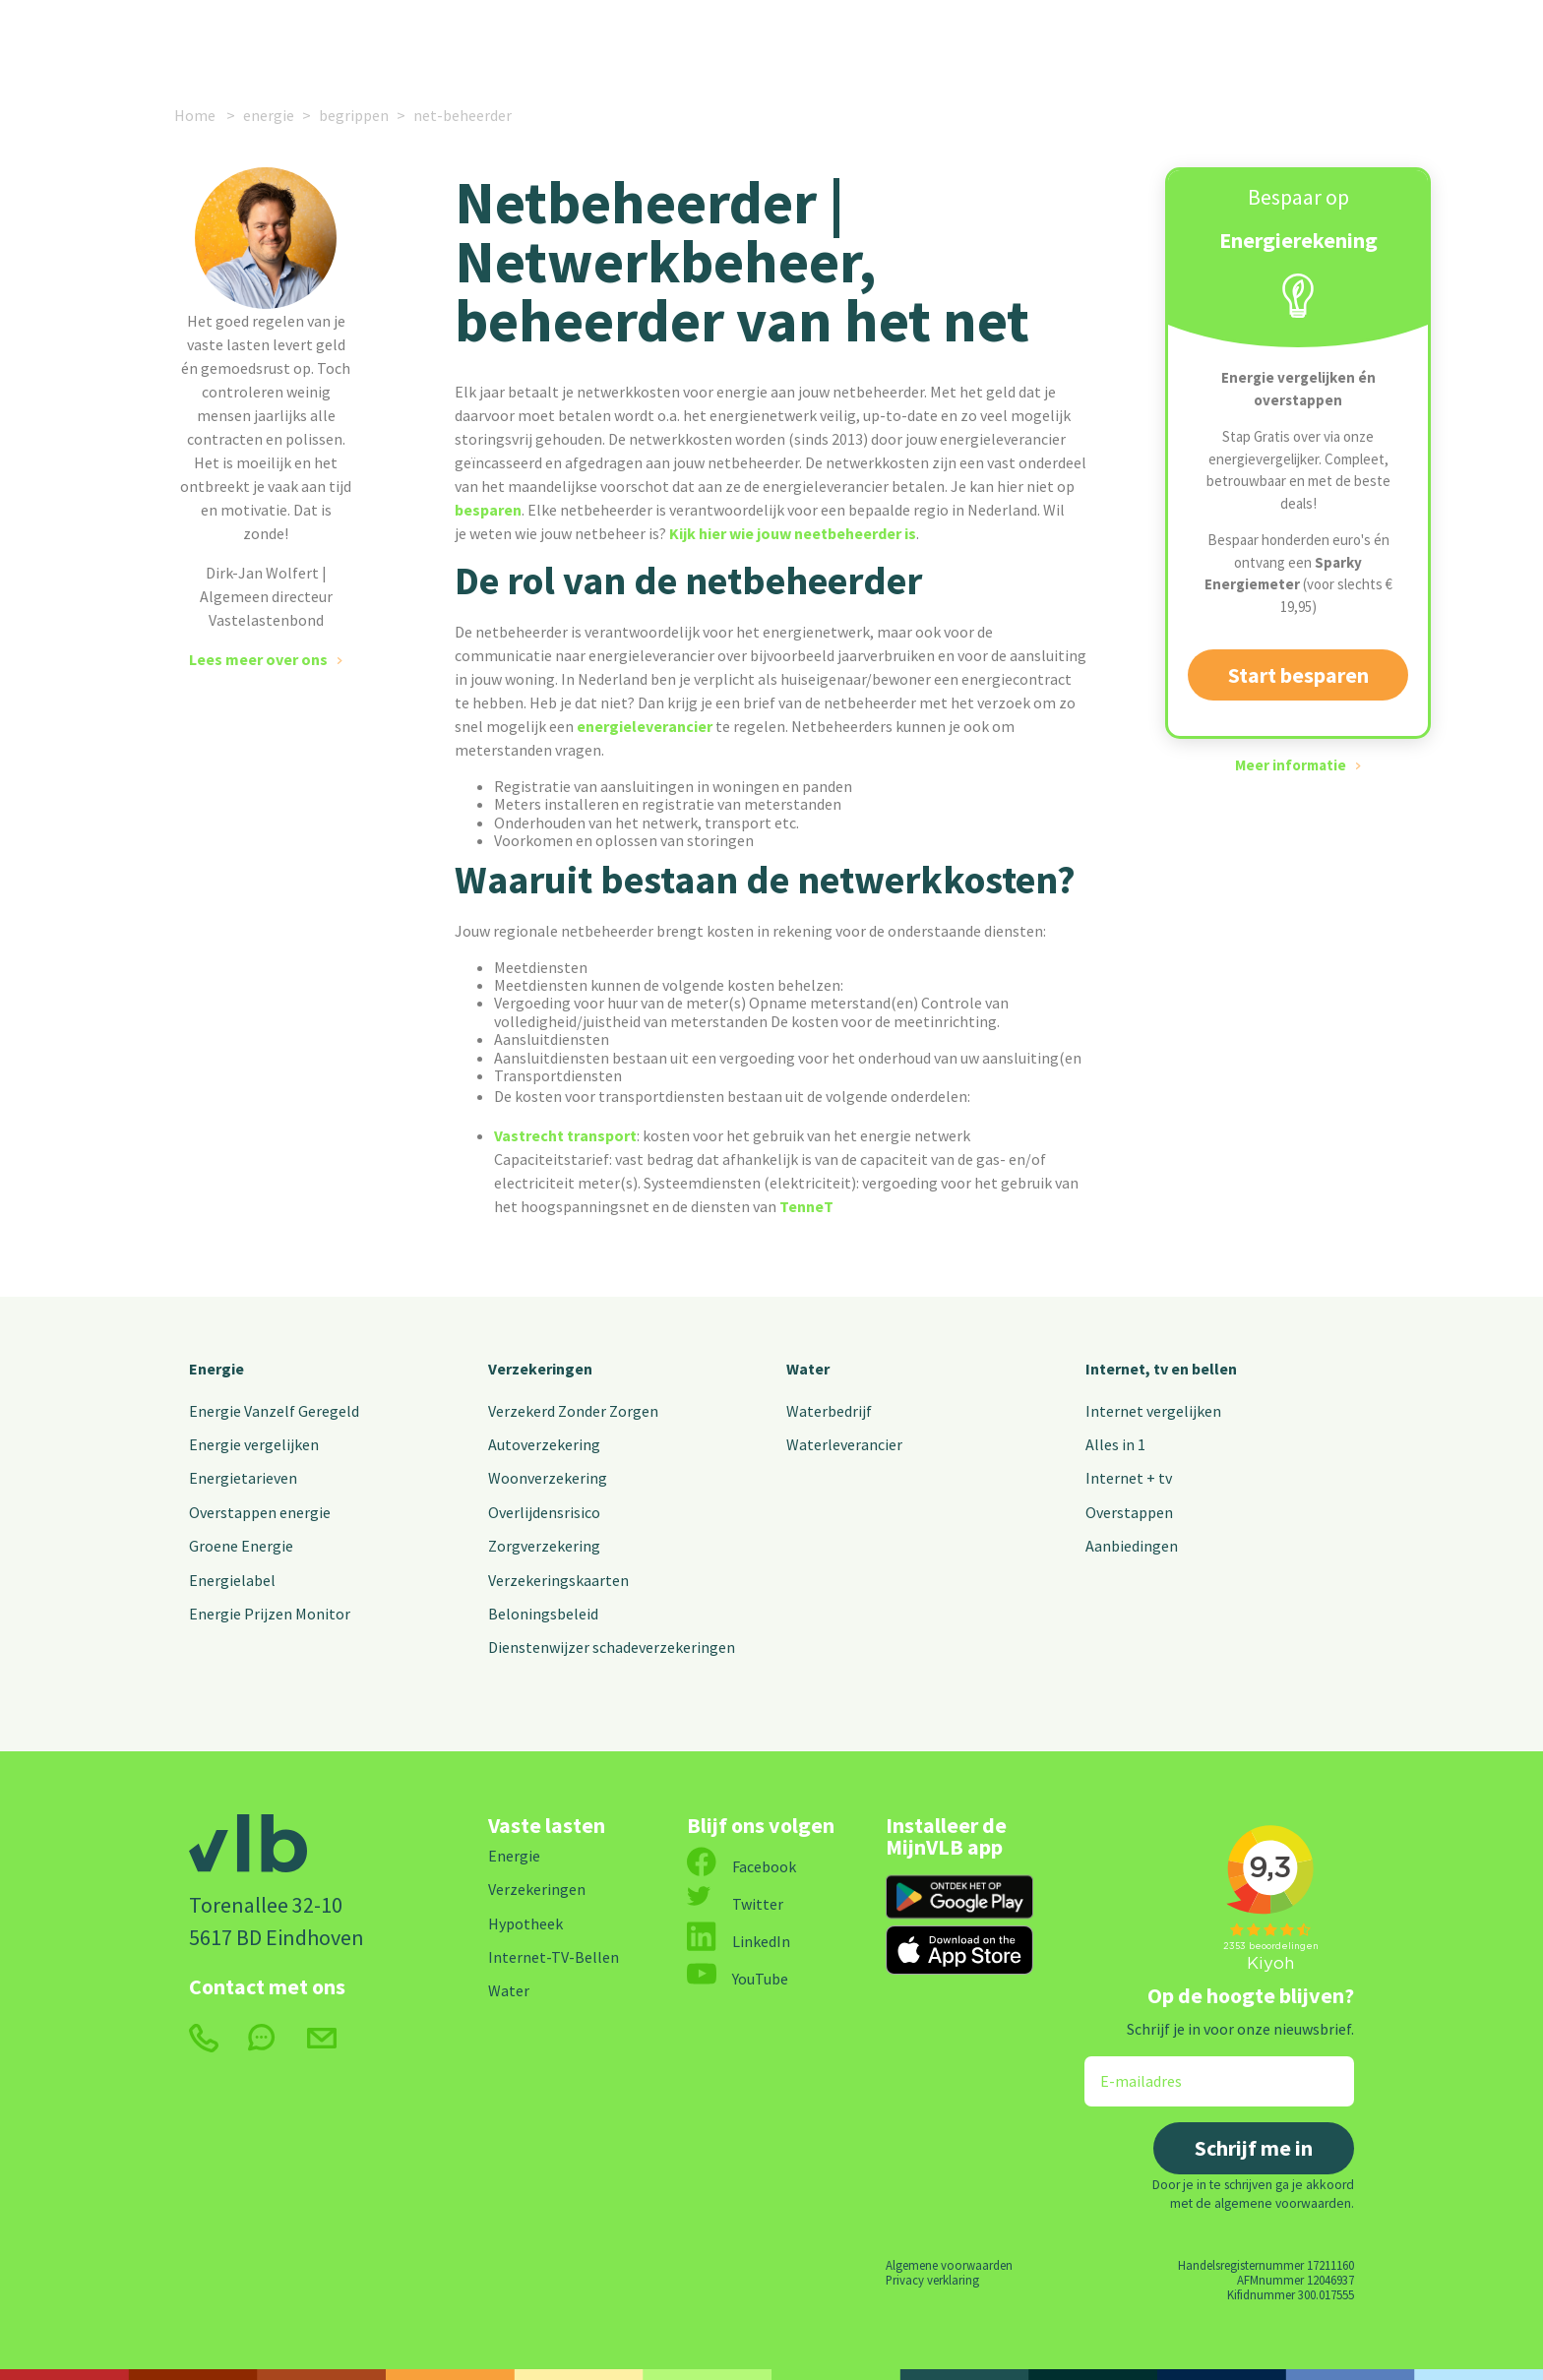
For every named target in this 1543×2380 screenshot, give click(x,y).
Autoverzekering (544, 1444)
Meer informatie (1290, 765)
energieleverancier (646, 726)
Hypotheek (525, 1923)
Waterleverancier (844, 1444)
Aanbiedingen (1131, 1546)
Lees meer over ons (258, 659)
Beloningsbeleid (543, 1613)
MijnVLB (1197, 41)
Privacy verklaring (932, 2280)
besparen (488, 509)
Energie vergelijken (254, 1444)
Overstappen (1129, 1512)
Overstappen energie (260, 1512)
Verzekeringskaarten (558, 1580)
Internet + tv (1128, 1478)
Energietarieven (243, 1478)
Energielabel (232, 1580)
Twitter (735, 1904)
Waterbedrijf (829, 1411)
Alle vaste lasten (740, 41)
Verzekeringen (472, 41)
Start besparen (1298, 675)
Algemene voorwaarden (949, 2265)
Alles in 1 (1115, 1444)
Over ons (971, 41)
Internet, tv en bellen (1161, 1368)
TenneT (806, 1206)
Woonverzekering (547, 1478)
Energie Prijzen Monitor (269, 1613)
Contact (1084, 41)
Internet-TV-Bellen (553, 1957)
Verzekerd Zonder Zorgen (573, 1411)
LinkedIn (738, 1941)
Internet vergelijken (1153, 1411)
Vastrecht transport (565, 1135)
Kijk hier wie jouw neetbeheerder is (792, 533)
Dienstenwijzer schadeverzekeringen (611, 1647)
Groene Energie (241, 1546)
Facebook (741, 1866)
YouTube (737, 1978)
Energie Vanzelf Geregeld (274, 1411)
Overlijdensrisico (544, 1512)
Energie (337, 41)
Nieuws (875, 41)
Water (808, 1368)
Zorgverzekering (544, 1546)
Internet (593, 41)
